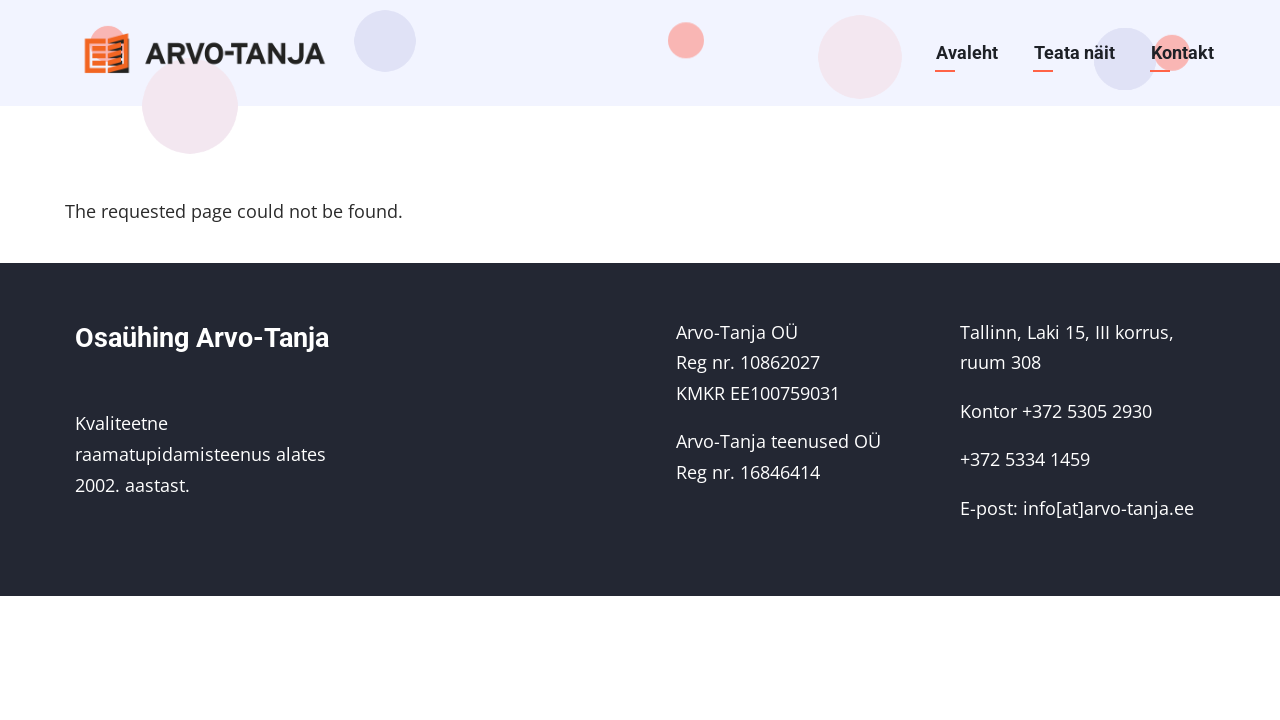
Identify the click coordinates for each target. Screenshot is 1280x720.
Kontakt (1182, 52)
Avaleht (967, 52)
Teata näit (1074, 52)
